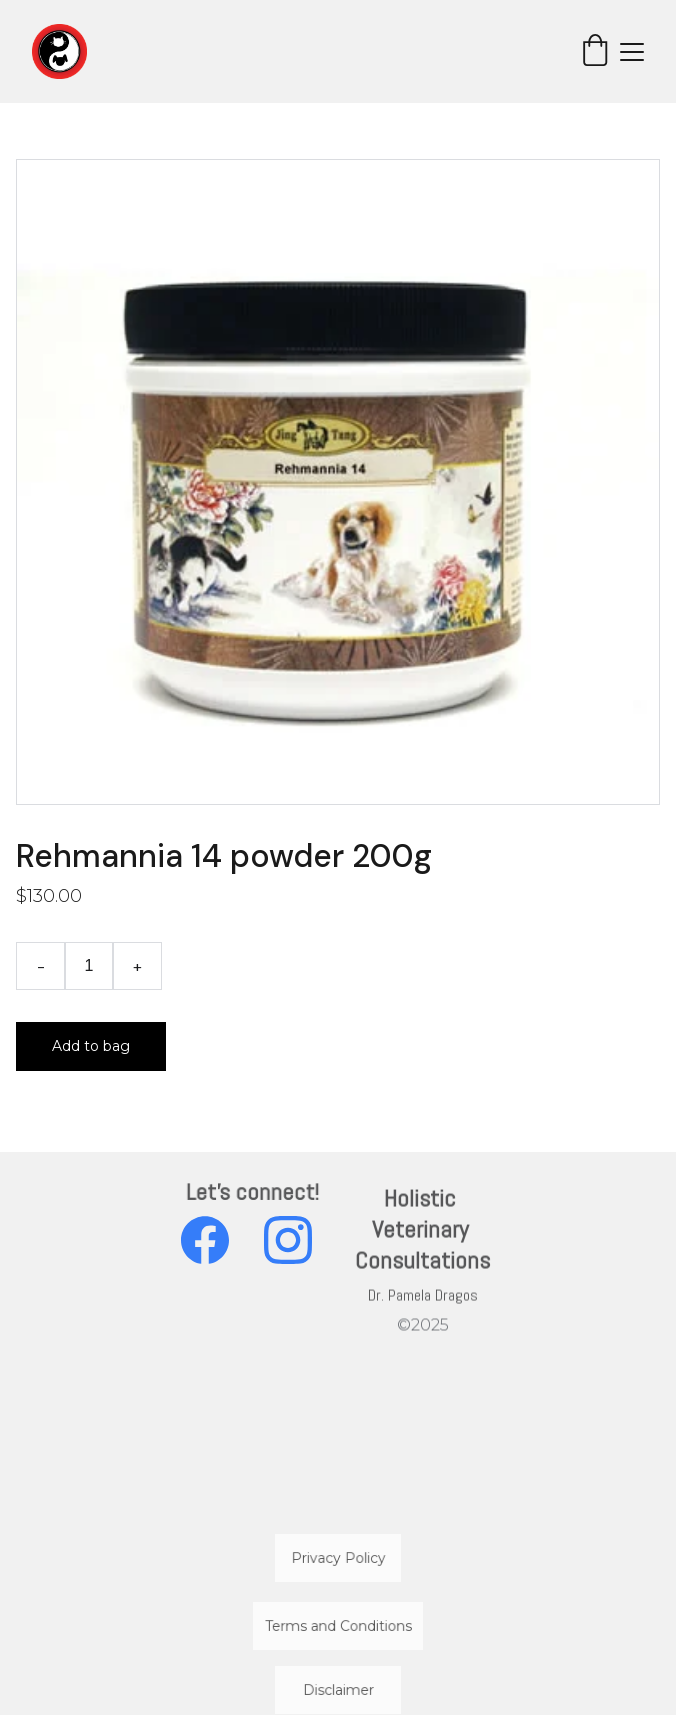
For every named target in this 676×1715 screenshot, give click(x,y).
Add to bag (91, 1046)
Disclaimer (338, 1689)
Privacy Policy (338, 1557)
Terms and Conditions (338, 1625)
